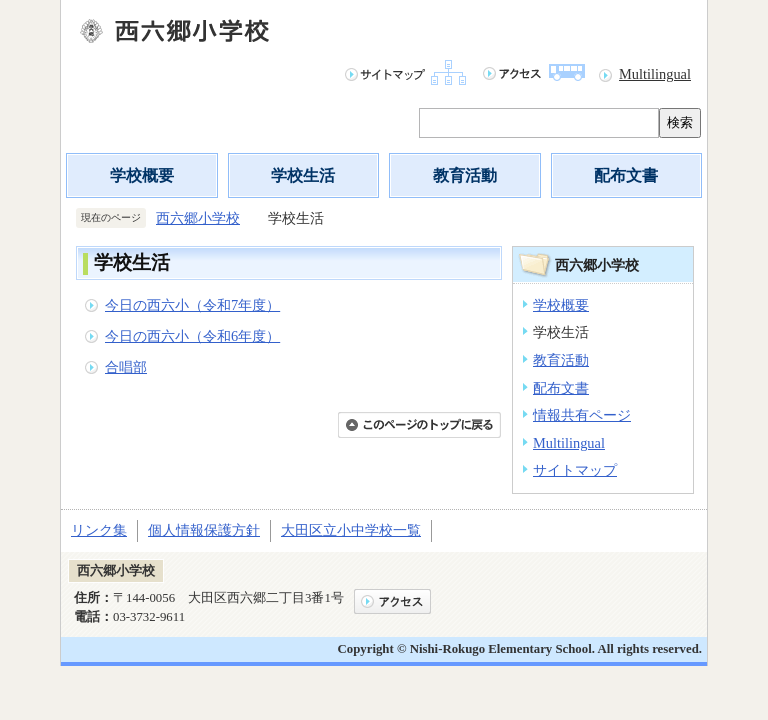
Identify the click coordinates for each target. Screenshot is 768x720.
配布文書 (626, 175)
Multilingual (655, 74)
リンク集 (99, 530)
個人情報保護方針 (204, 530)
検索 (680, 122)
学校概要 (142, 175)
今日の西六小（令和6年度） (192, 336)
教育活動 (465, 175)
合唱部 (126, 367)
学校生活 (303, 175)
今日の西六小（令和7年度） (192, 305)
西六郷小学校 (198, 218)
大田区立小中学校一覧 (351, 530)
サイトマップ (575, 470)
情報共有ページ (582, 415)
